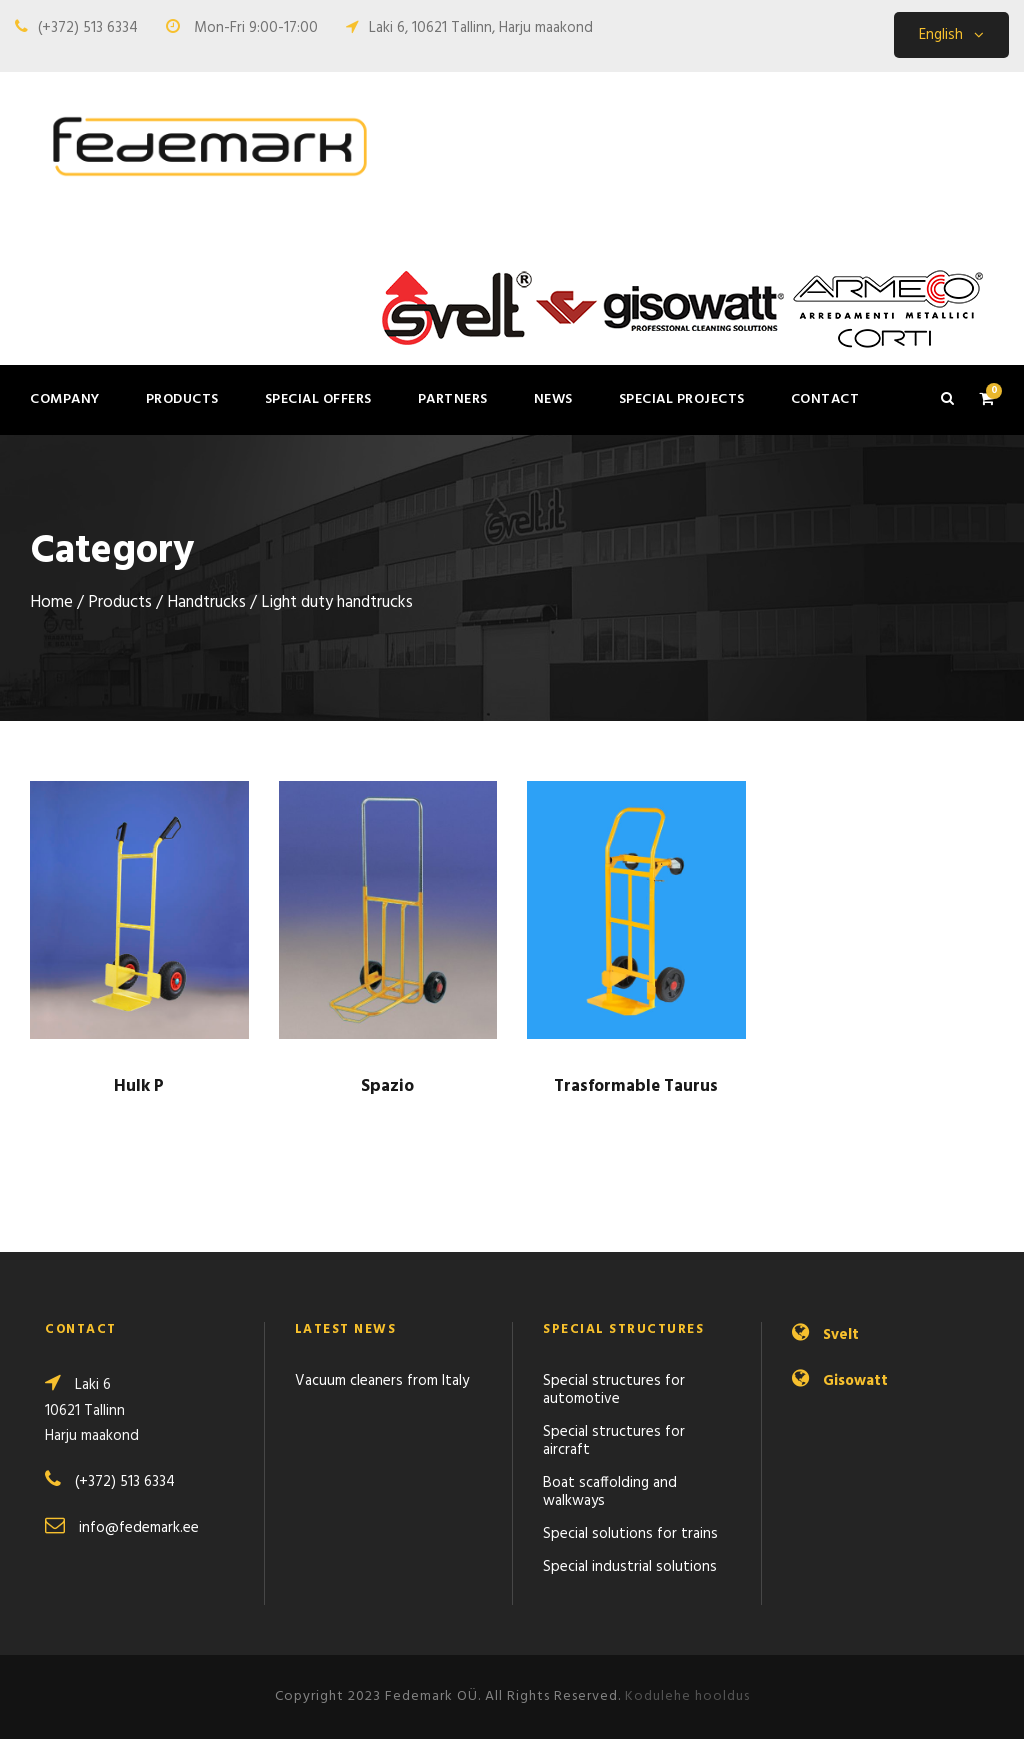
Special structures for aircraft (614, 1459)
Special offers (318, 399)
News (553, 399)
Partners (453, 399)
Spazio (387, 1104)
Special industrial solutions (630, 1585)
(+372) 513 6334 (88, 28)
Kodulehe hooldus (687, 1714)
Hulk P (139, 1104)
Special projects (682, 399)
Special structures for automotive (614, 1408)
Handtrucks (206, 621)
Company (65, 399)
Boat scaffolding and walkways (610, 1510)
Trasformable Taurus (636, 1104)
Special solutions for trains (630, 1552)
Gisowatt (855, 1399)
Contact (825, 399)
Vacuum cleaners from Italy (382, 1399)
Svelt (841, 1353)
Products (182, 399)
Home (51, 621)
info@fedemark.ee (139, 1546)
